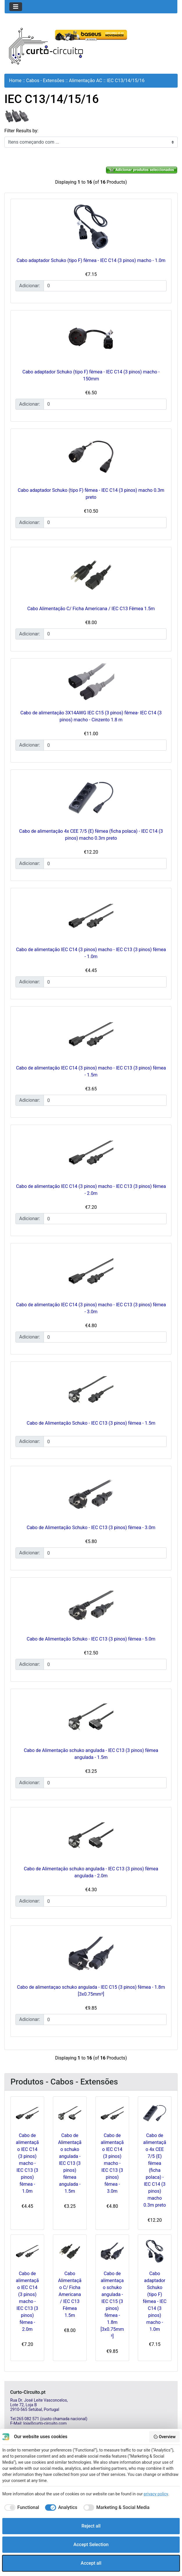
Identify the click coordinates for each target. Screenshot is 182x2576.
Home (15, 80)
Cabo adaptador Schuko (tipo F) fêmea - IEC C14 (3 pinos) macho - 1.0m (91, 260)
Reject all (91, 2526)
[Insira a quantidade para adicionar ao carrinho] (105, 285)
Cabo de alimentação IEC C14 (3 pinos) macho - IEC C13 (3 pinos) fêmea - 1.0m (27, 2163)
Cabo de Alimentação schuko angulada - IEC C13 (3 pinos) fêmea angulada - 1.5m (70, 2163)
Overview (164, 2436)
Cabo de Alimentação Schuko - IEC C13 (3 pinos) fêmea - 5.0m (91, 1639)
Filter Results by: (21, 130)
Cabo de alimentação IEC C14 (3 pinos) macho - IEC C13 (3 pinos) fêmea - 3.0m (112, 2163)
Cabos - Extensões (45, 80)
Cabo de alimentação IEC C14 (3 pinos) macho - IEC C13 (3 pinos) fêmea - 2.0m (27, 2301)
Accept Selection (91, 2544)
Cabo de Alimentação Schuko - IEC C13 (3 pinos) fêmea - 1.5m (91, 1423)
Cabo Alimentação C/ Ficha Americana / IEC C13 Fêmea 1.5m (91, 608)
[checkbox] (20, 2507)
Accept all (91, 2563)
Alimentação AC (85, 80)
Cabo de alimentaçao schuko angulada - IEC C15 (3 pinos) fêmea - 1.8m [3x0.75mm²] (112, 2305)
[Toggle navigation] (15, 6)
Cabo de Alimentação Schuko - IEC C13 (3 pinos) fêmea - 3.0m (91, 1527)
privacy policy (156, 2494)
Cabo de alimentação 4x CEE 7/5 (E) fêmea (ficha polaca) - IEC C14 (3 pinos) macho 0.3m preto (154, 2170)
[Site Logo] (46, 45)
